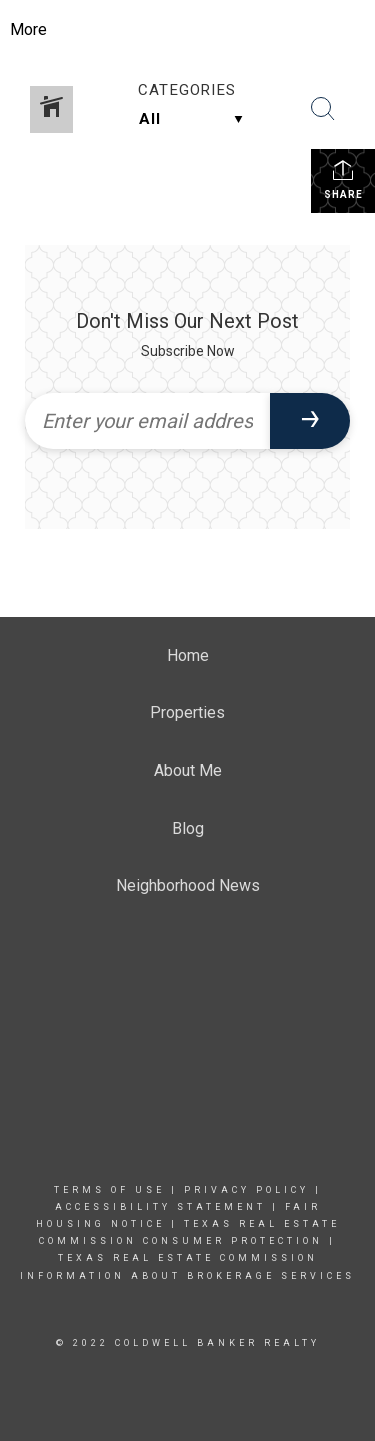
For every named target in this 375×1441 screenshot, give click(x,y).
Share (343, 179)
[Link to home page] (203, 30)
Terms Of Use (109, 1190)
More (28, 29)
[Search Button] (323, 109)
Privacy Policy (246, 1190)
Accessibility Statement (160, 1207)
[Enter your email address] (147, 421)
